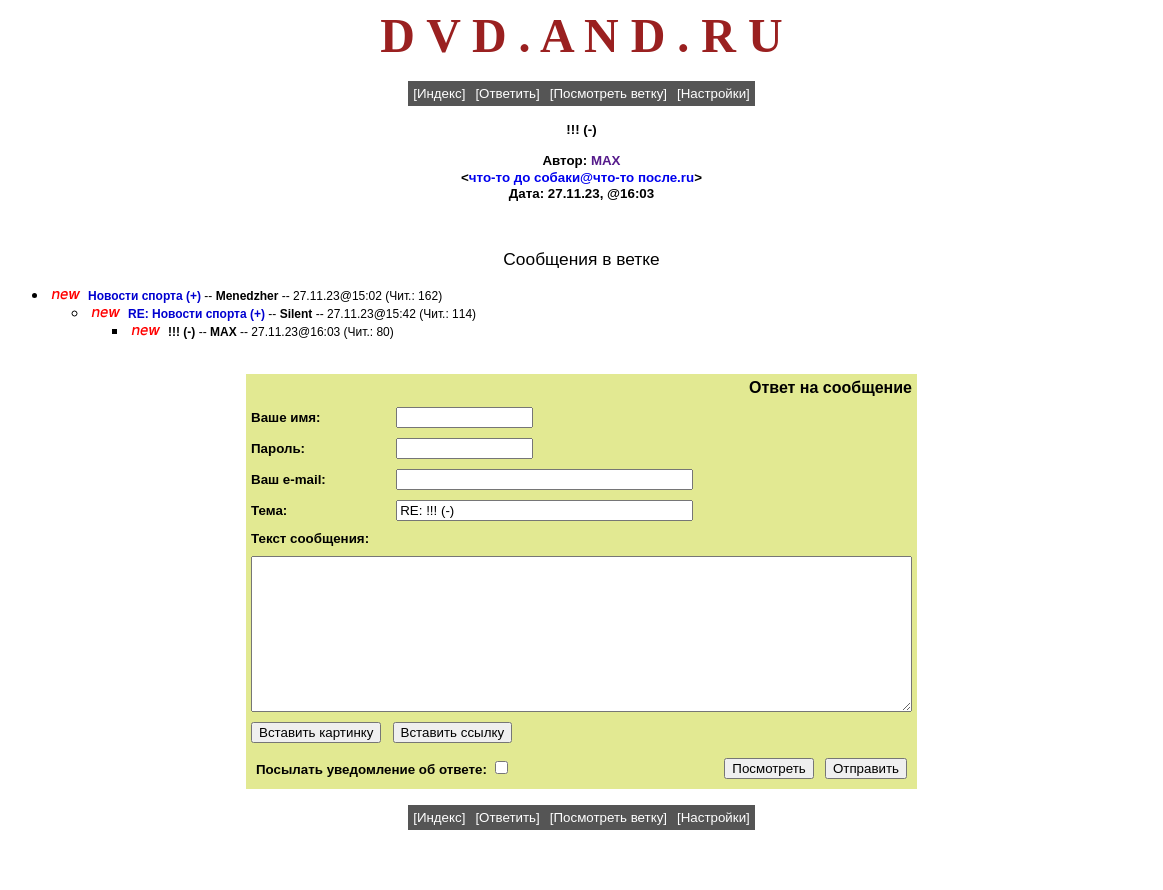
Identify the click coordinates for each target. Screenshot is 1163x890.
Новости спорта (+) (144, 296)
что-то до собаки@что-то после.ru (581, 177)
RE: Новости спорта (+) (196, 314)
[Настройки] (713, 93)
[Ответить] (507, 93)
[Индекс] (439, 93)
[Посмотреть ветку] (608, 93)
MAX (606, 160)
